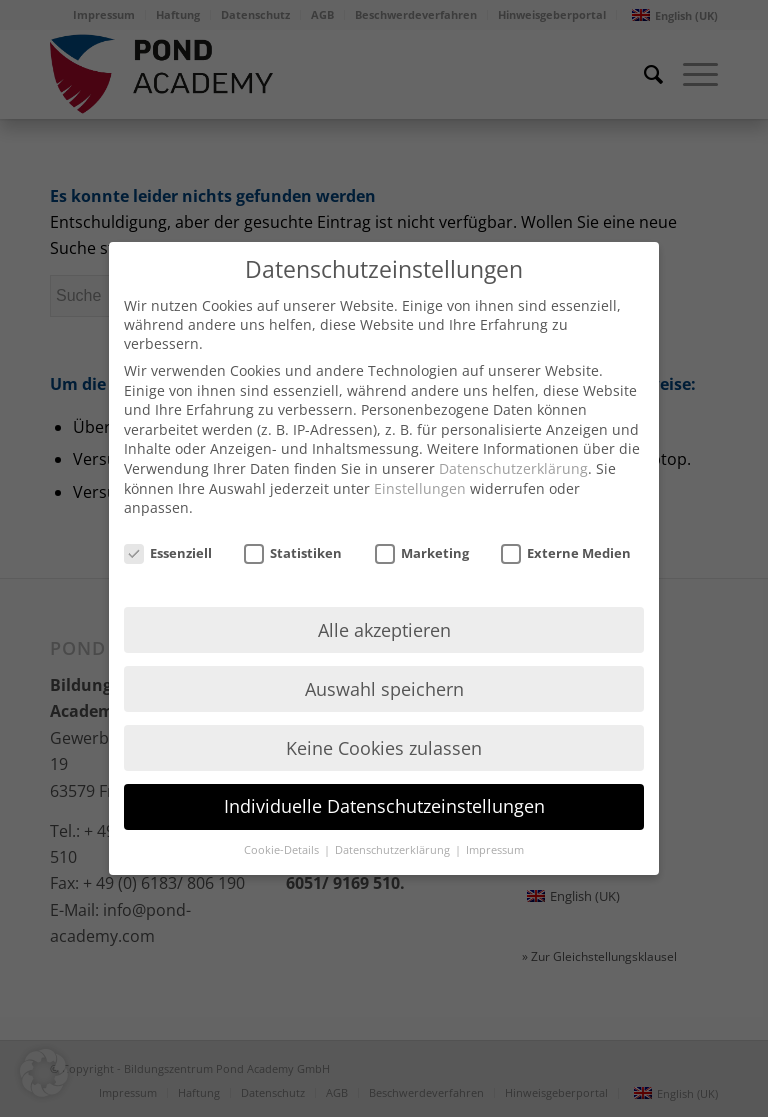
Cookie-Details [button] (283, 850)
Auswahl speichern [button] (384, 689)
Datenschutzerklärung (513, 468)
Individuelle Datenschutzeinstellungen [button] (384, 806)
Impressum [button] (495, 850)
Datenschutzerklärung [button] (394, 850)
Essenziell (168, 553)
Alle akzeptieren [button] (384, 630)
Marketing (422, 553)
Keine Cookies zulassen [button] (384, 748)
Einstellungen (420, 488)
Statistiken (293, 553)
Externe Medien (566, 553)
